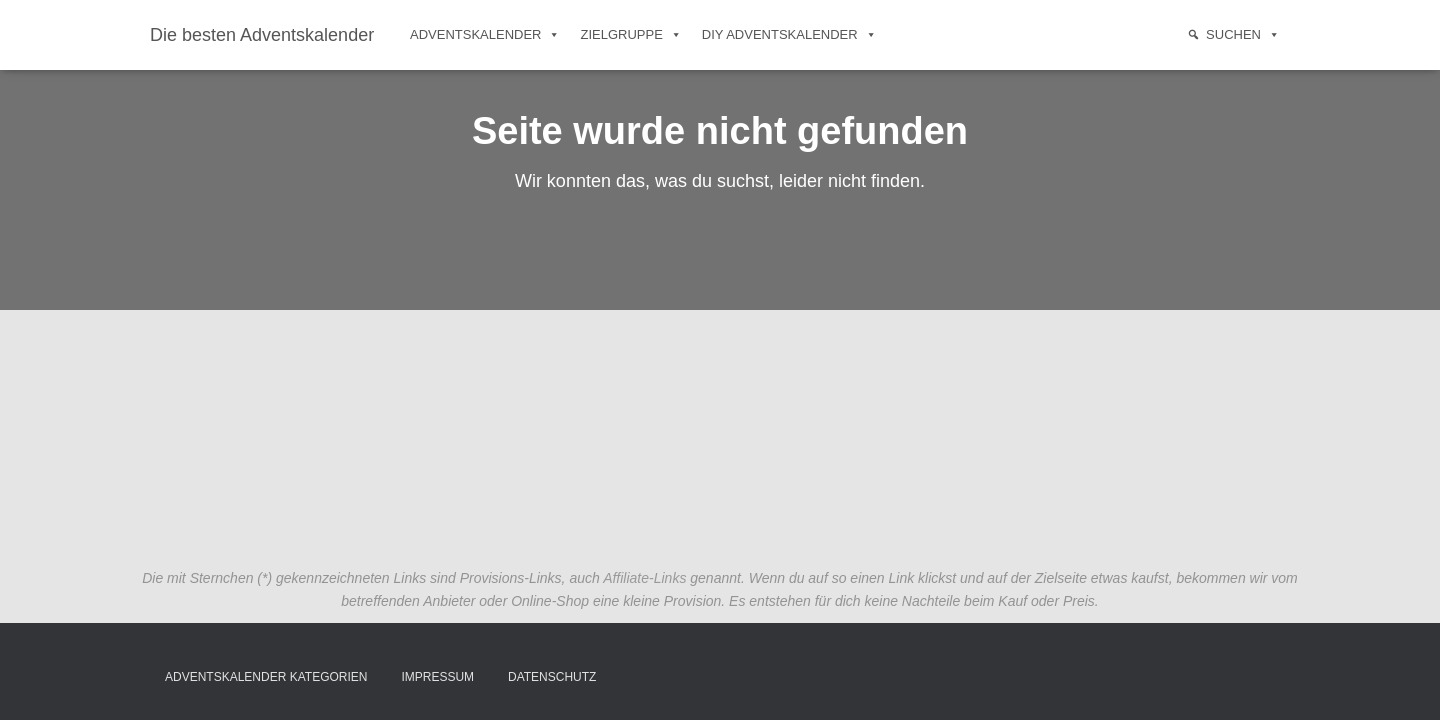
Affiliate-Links (644, 578)
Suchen (1243, 35)
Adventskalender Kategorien (266, 677)
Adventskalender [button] (485, 35)
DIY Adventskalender (789, 35)
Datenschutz (552, 677)
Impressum (437, 677)
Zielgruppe (630, 35)
